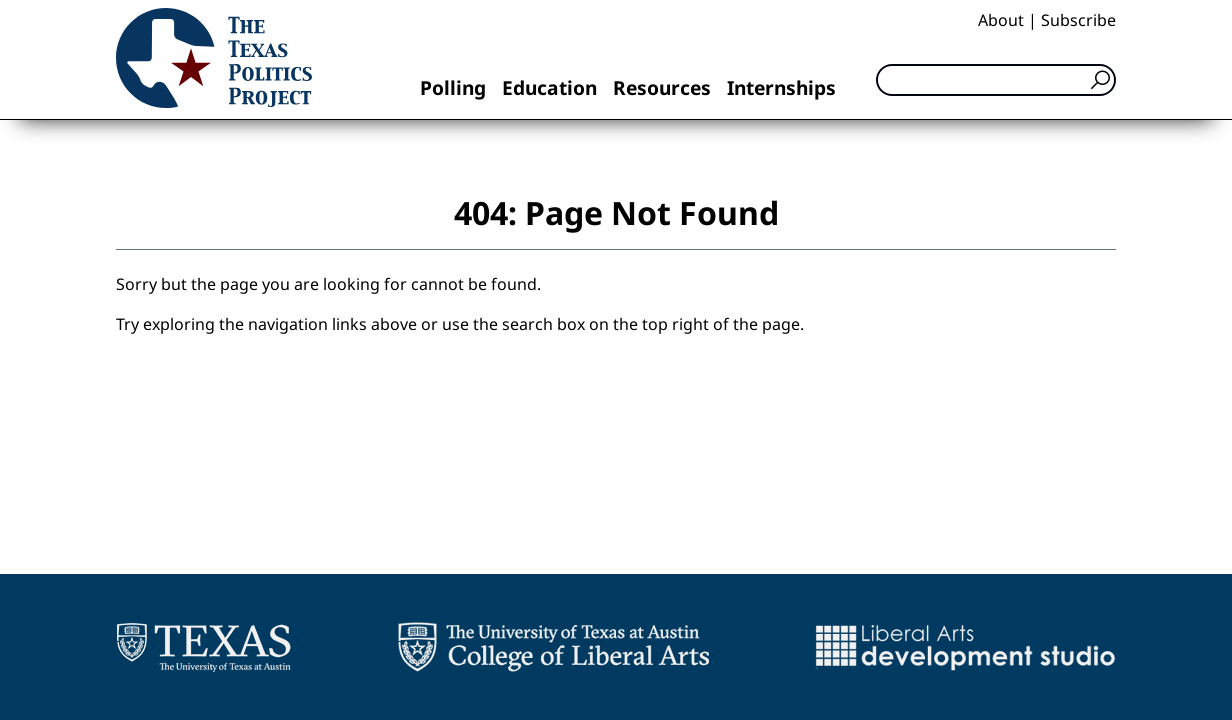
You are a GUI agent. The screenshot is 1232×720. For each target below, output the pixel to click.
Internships (781, 87)
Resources (662, 87)
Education (549, 87)
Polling (453, 87)
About (1001, 20)
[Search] (996, 80)
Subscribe (1078, 20)
